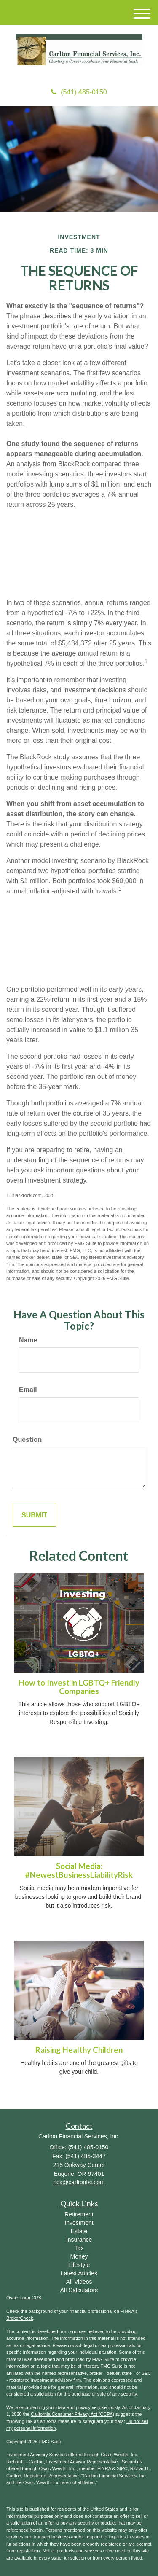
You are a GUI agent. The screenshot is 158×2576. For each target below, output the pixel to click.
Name (28, 1340)
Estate (79, 2231)
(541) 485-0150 (79, 92)
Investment (78, 2222)
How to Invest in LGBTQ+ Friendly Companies (79, 1687)
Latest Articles (79, 2273)
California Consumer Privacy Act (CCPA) (72, 2414)
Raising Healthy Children (79, 2049)
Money (79, 2256)
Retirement (78, 2214)
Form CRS (30, 2297)
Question (27, 1439)
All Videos (79, 2281)
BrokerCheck (19, 2318)
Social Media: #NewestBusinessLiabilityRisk (79, 1870)
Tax (79, 2248)
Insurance (79, 2239)
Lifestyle (79, 2264)
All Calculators (79, 2290)
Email (28, 1389)
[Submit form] (34, 1515)
